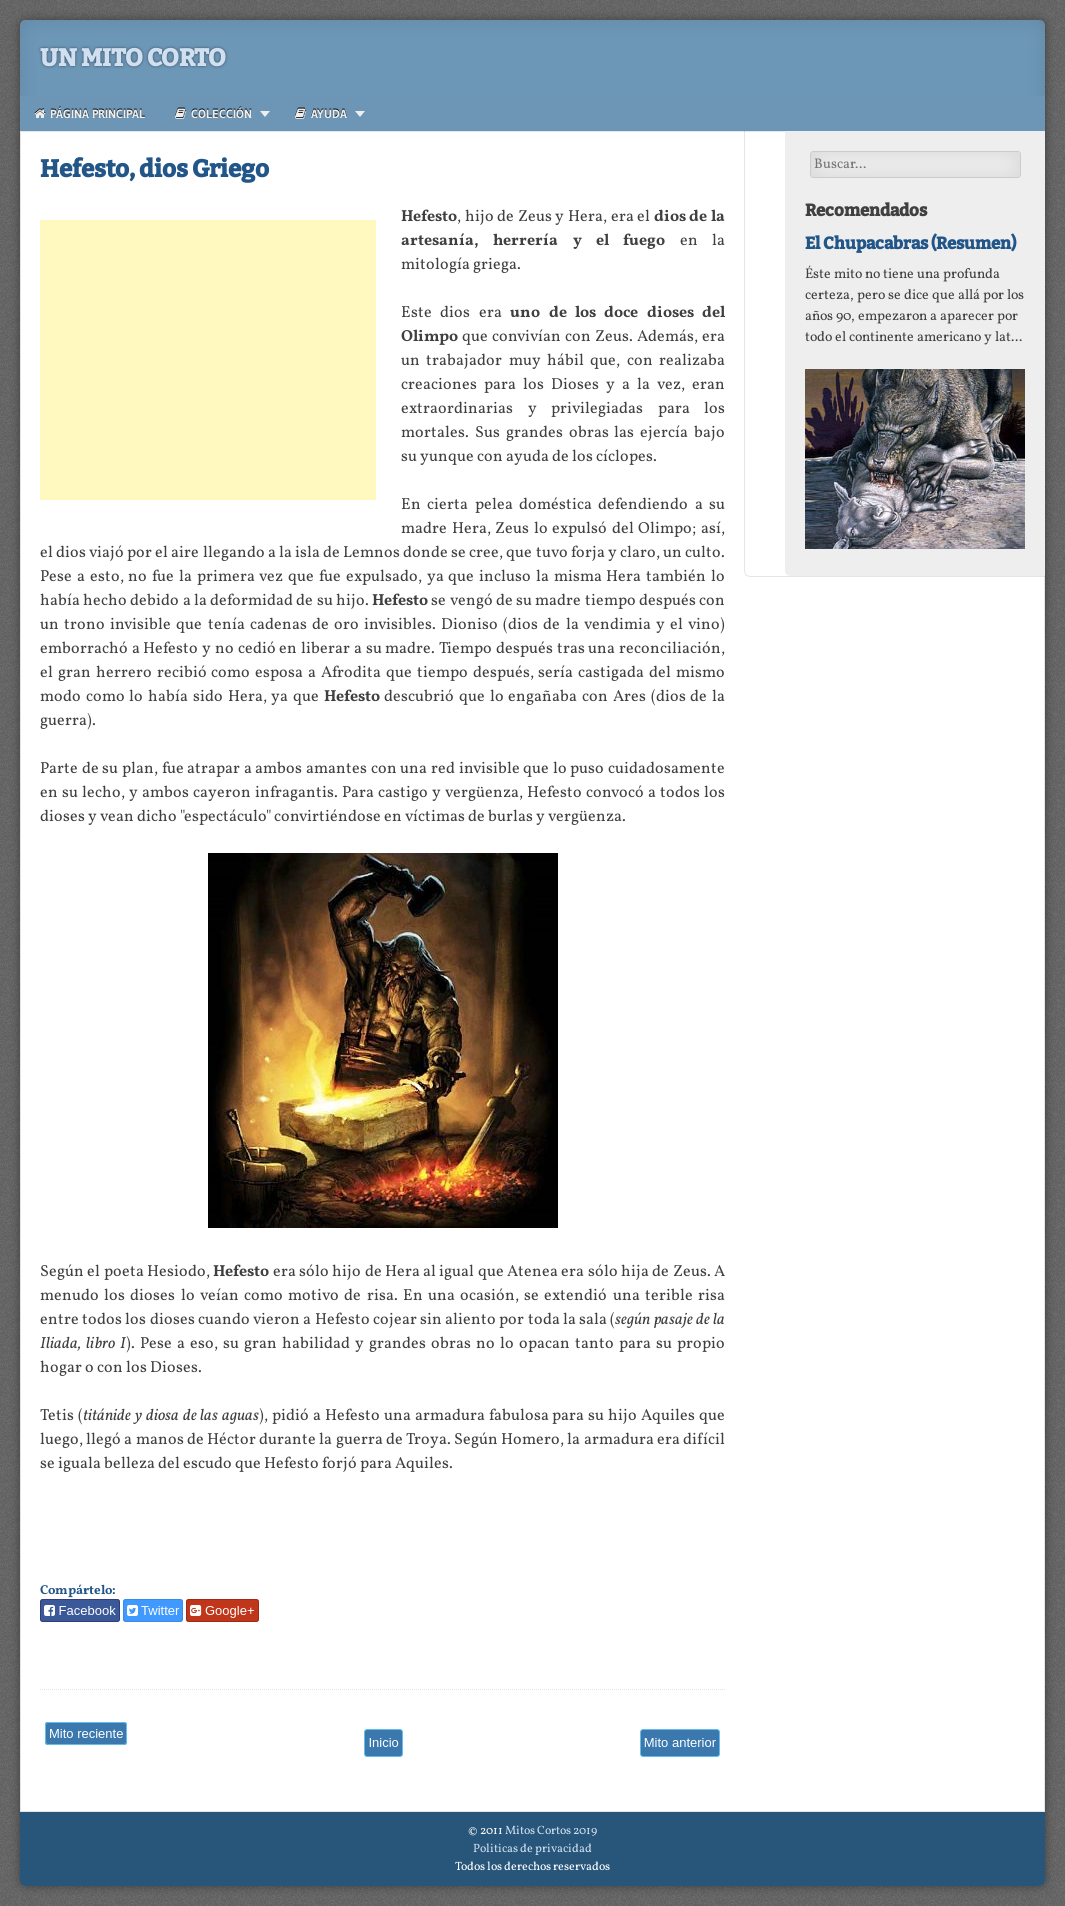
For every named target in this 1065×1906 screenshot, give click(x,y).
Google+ (222, 1610)
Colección (213, 113)
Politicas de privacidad (532, 1849)
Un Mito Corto (133, 58)
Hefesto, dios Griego (154, 169)
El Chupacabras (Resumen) (910, 243)
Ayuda (321, 113)
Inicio (383, 1742)
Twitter (153, 1610)
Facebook (80, 1610)
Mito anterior (680, 1742)
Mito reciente (86, 1733)
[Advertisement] (208, 360)
